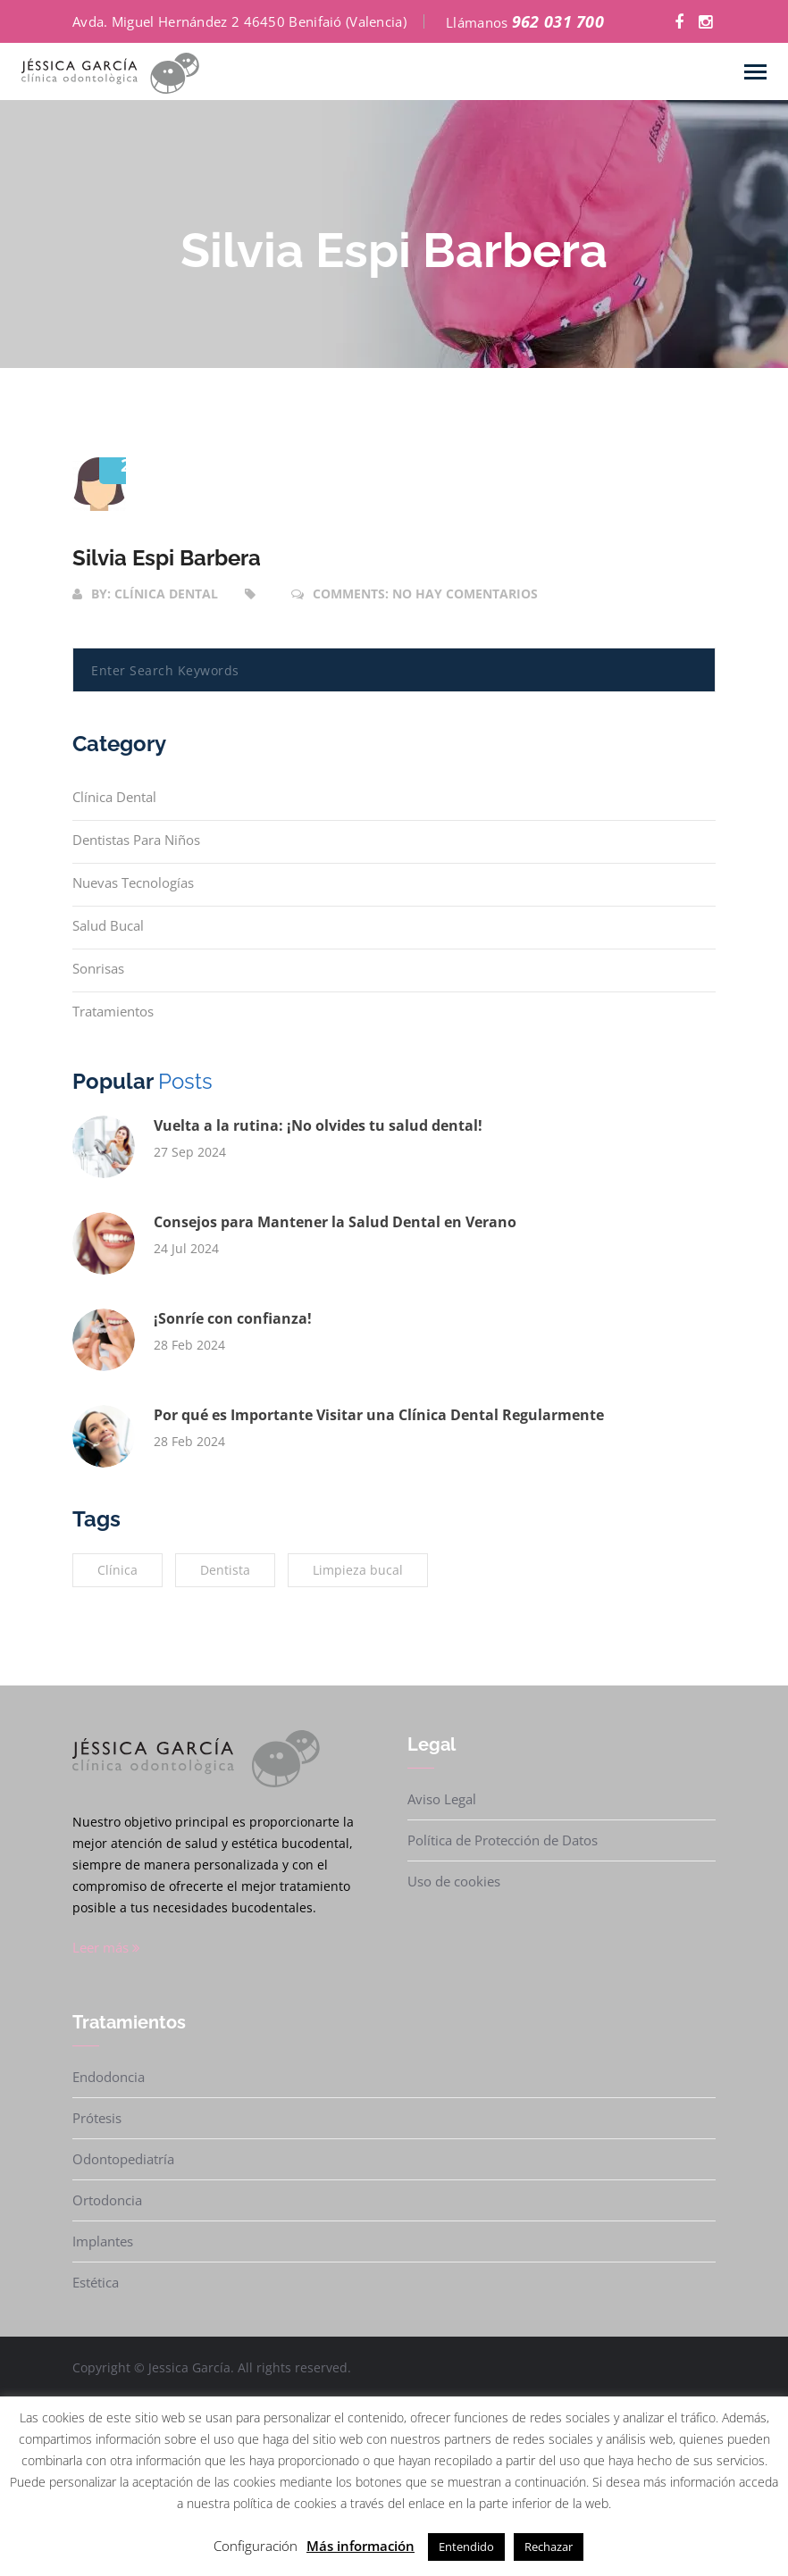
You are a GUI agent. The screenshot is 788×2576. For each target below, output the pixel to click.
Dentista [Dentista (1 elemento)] (225, 1569)
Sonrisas (98, 968)
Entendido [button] (466, 2546)
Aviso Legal (441, 1799)
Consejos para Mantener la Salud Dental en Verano (335, 1222)
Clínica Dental (114, 797)
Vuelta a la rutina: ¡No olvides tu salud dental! (318, 1125)
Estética (95, 2282)
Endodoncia (108, 2077)
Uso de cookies (453, 1881)
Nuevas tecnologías (133, 882)
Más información (360, 2546)
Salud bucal (108, 925)
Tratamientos (113, 1011)
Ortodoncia (107, 2200)
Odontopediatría (123, 2159)
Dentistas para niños (136, 840)
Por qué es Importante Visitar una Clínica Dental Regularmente (379, 1415)
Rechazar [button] (548, 2546)
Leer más (106, 1947)
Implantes (102, 2241)
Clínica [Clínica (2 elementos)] (117, 1569)
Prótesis (97, 2118)
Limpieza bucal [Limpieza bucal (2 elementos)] (358, 1569)
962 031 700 (558, 21)
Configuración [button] (256, 2546)
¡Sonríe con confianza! (233, 1318)
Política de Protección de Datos (502, 1840)
